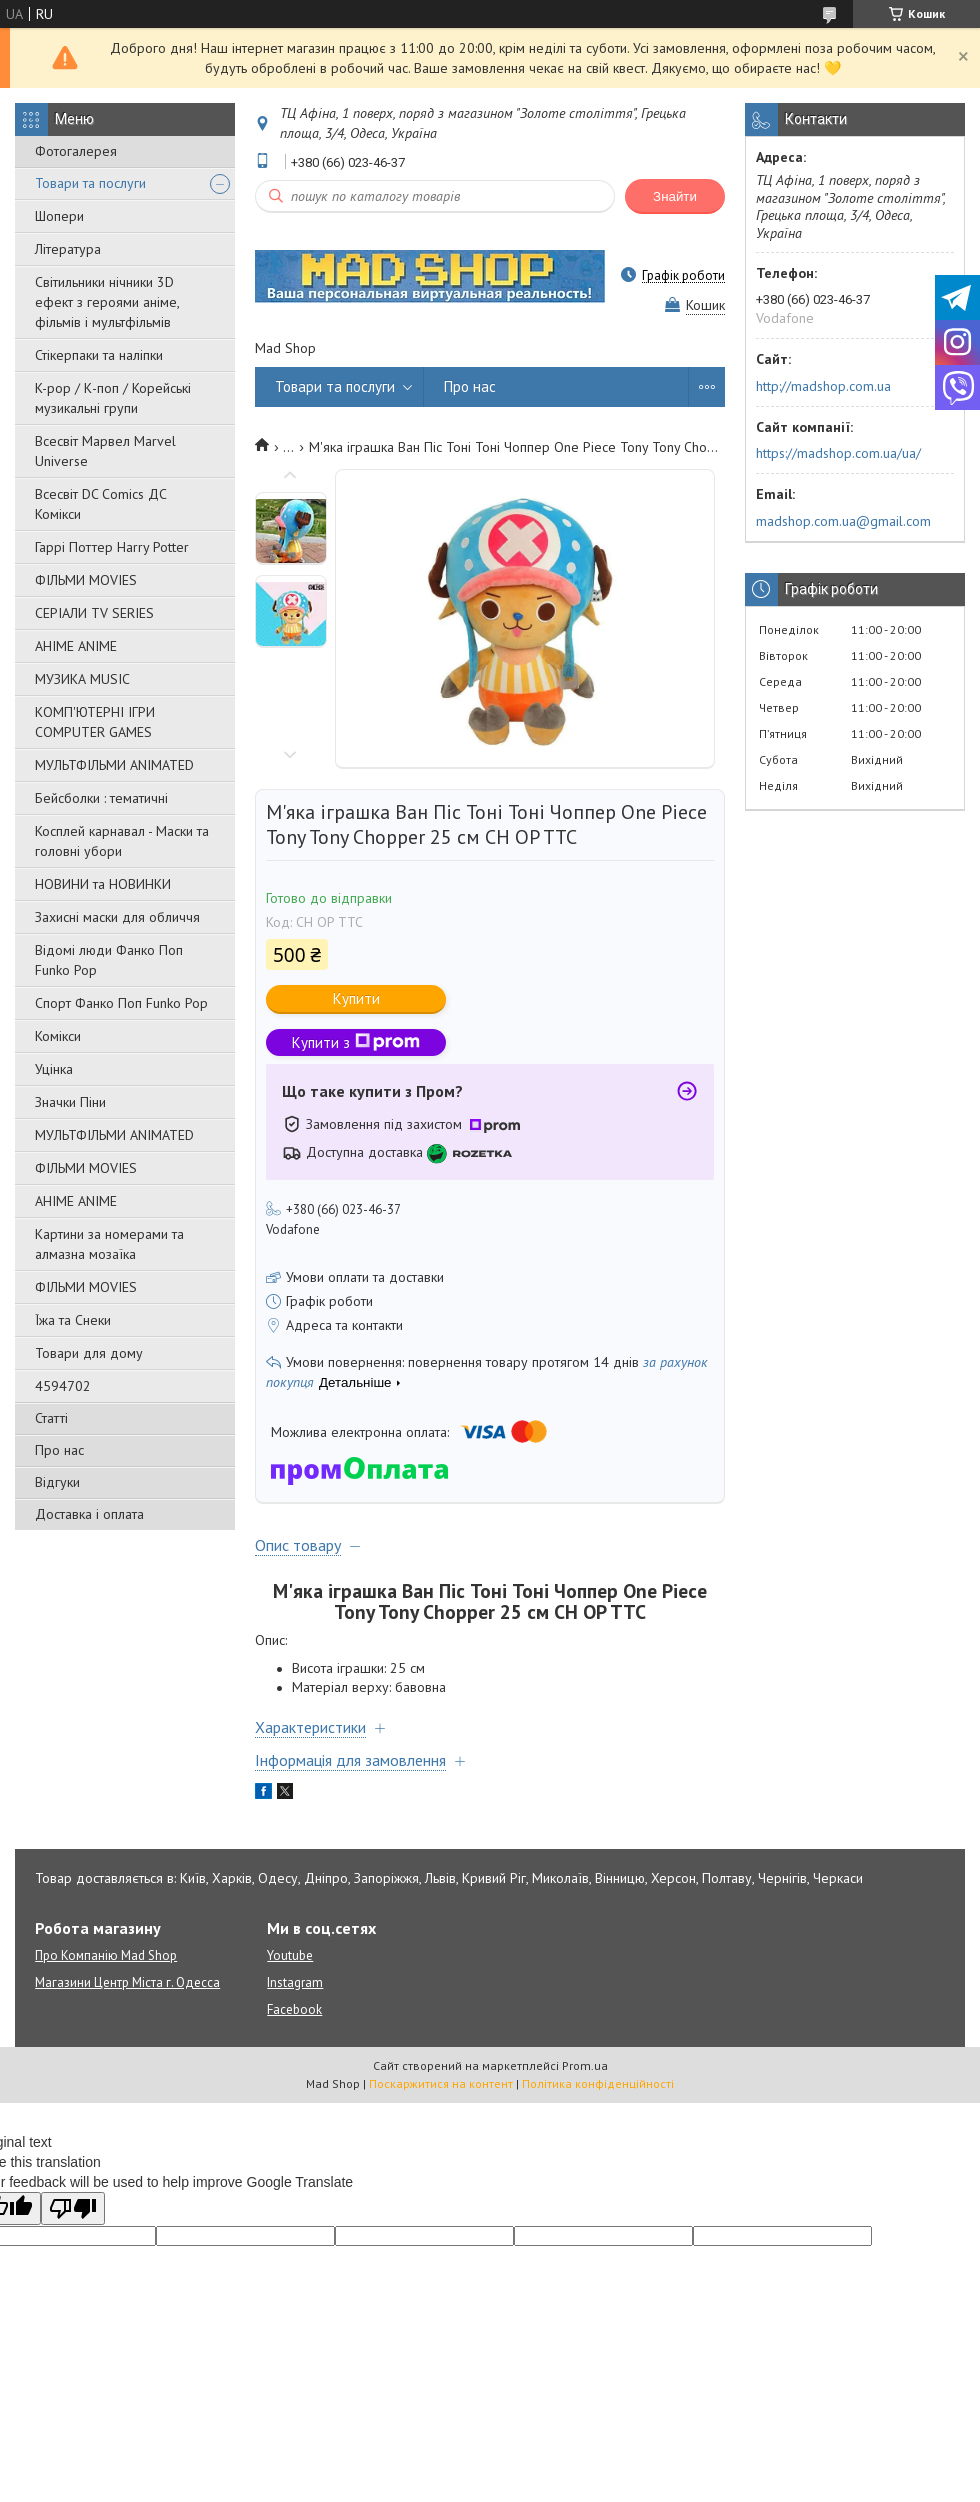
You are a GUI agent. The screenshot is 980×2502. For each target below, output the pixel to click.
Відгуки (57, 1482)
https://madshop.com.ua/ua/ (838, 453)
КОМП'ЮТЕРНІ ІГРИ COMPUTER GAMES (95, 722)
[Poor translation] (73, 2208)
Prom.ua (585, 2065)
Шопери (59, 216)
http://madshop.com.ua (823, 386)
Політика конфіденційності (598, 2083)
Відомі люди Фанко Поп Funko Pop (109, 960)
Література (68, 249)
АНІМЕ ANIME (76, 646)
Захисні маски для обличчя (117, 917)
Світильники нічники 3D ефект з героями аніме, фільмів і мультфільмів (107, 302)
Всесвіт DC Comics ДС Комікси (101, 504)
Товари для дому (89, 1353)
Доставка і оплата (89, 1514)
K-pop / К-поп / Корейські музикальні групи (113, 398)
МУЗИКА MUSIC (82, 679)
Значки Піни (70, 1102)
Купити (356, 998)
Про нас (59, 1450)
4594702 (63, 1386)
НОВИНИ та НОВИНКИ (103, 884)
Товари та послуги (90, 183)
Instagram (295, 1982)
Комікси (58, 1036)
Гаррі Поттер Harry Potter (112, 547)
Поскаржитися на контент (441, 2083)
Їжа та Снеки (73, 1320)
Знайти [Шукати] (675, 196)
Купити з (356, 1042)
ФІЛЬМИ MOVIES (86, 580)
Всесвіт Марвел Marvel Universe (105, 451)
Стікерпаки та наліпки (99, 355)
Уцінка (54, 1069)
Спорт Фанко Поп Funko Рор (121, 1003)
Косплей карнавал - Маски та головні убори (122, 841)
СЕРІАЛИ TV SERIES (94, 613)
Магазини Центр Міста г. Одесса (127, 1982)
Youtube (290, 1955)
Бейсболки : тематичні (101, 798)
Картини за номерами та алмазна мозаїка (109, 1244)
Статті (51, 1418)
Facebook (294, 2009)
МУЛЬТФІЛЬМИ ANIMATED (114, 765)
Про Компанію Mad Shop (106, 1955)
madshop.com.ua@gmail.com (843, 521)
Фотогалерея (76, 151)
